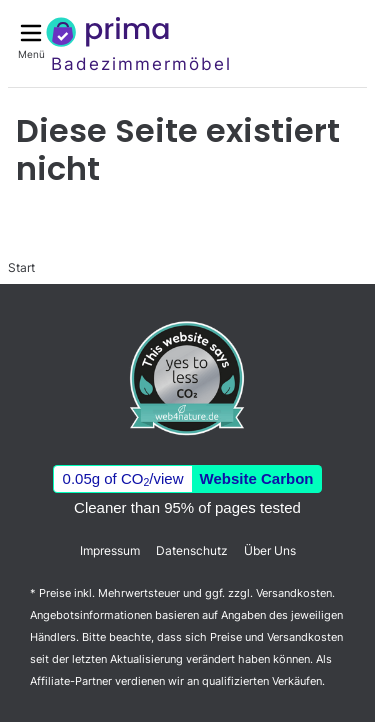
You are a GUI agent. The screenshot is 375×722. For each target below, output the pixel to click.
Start (21, 267)
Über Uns (270, 550)
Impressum (110, 550)
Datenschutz (192, 550)
